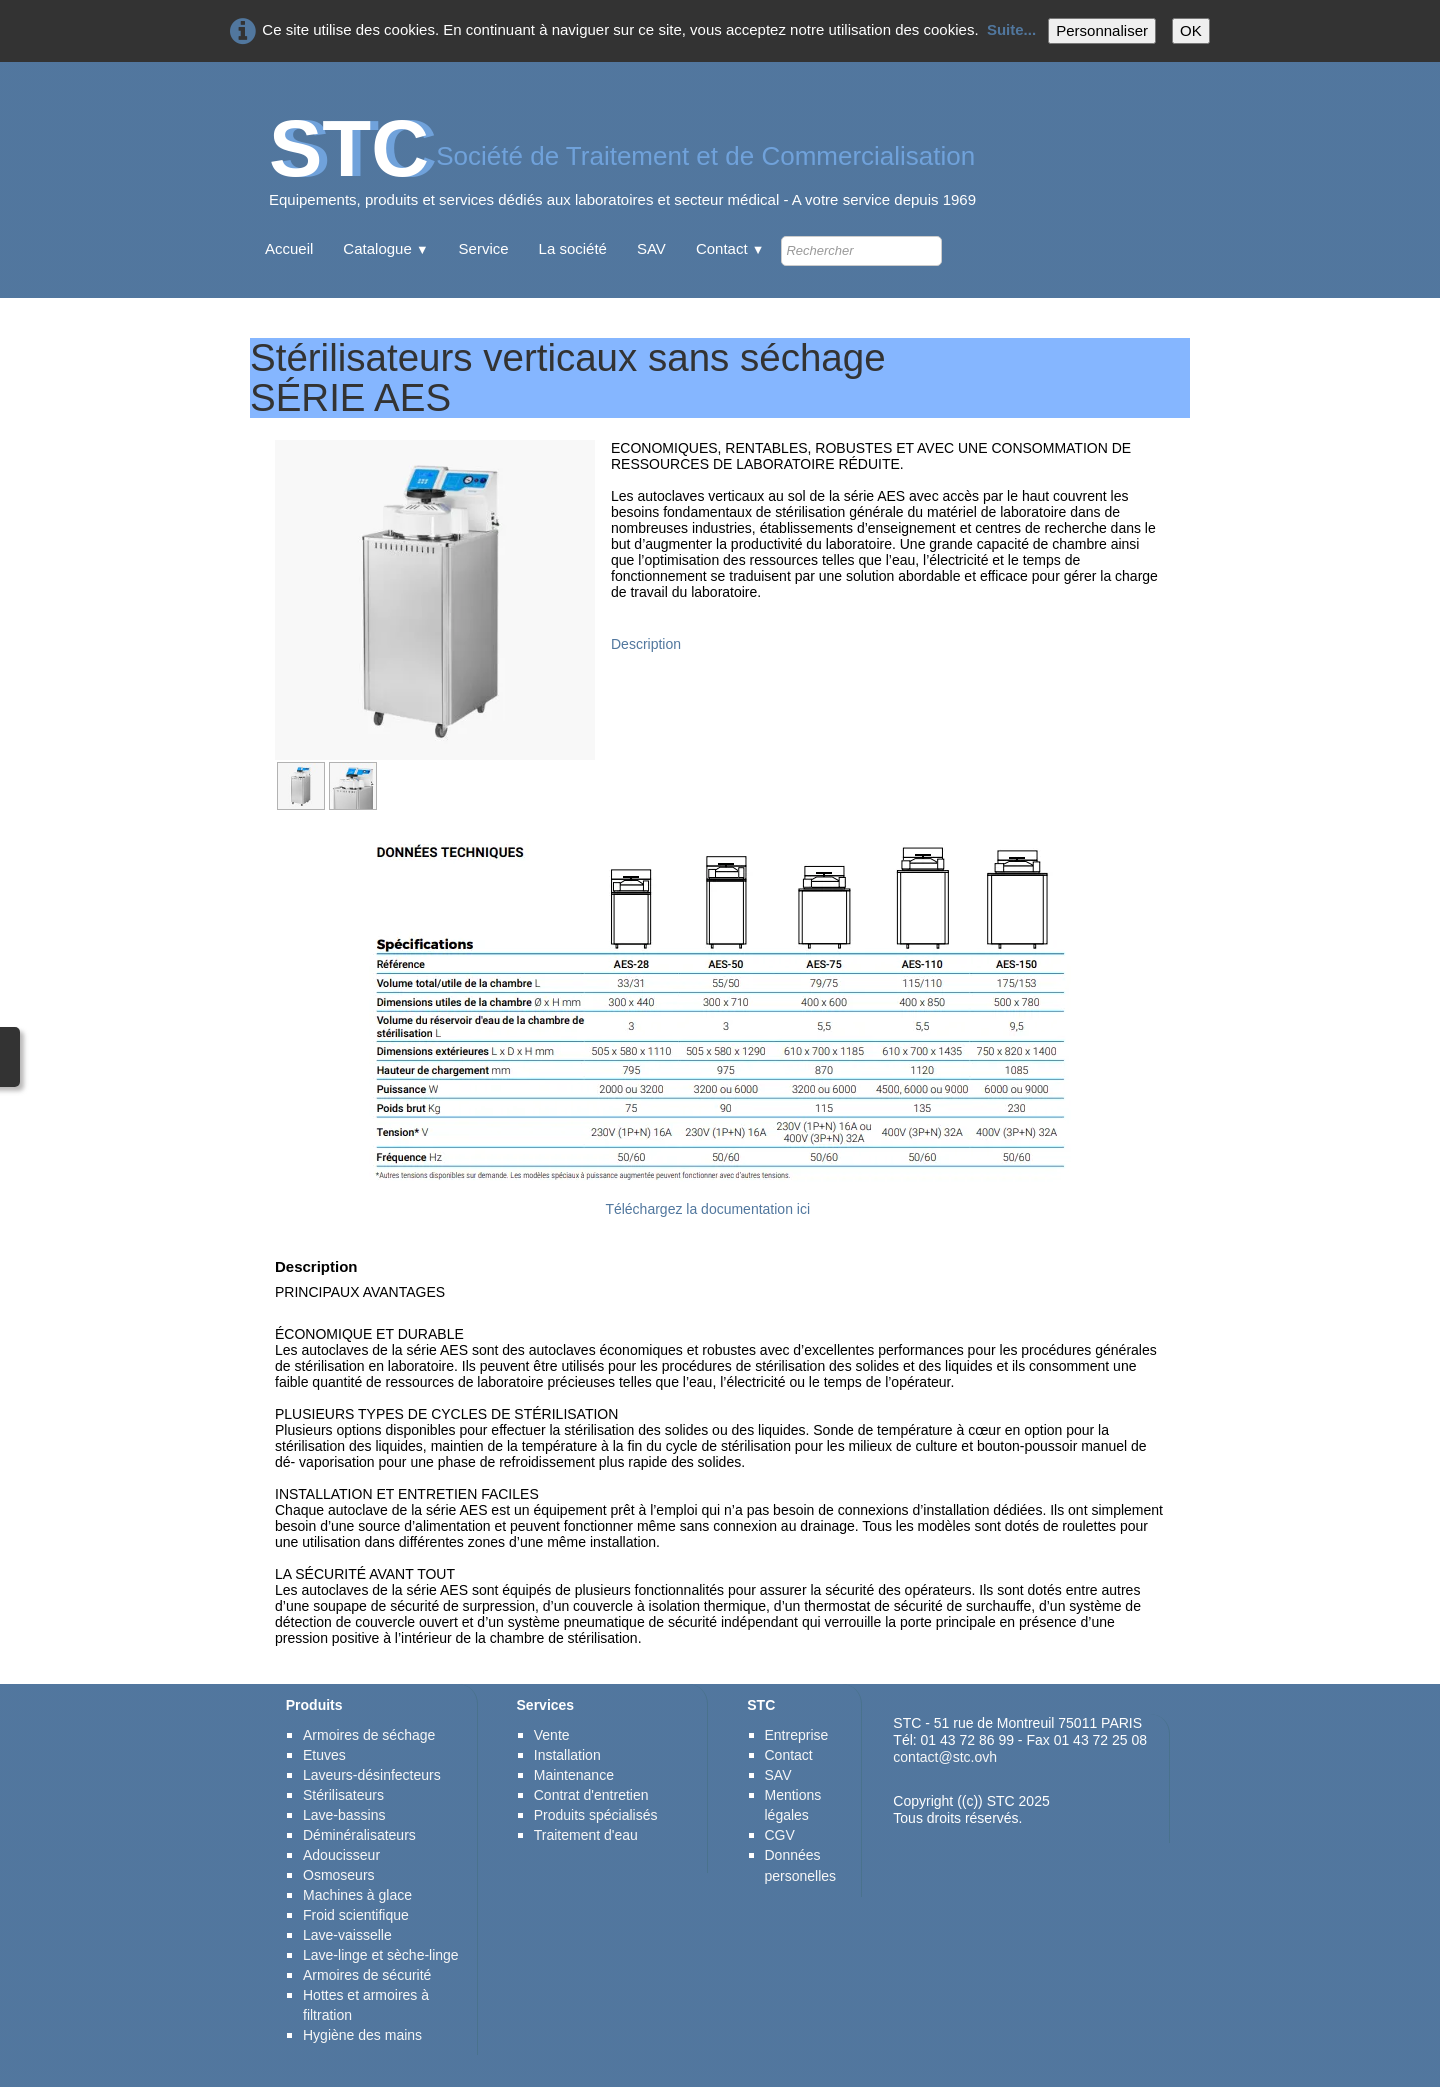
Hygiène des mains (362, 2035)
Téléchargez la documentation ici (707, 1209)
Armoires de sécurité (369, 1975)
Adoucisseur (341, 1855)
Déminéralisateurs (359, 1835)
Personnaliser (1102, 30)
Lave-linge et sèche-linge (381, 1955)
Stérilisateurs (343, 1795)
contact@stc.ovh (945, 1757)
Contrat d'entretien (591, 1795)
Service (484, 248)
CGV (780, 1835)
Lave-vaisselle (347, 1935)
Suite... (1011, 29)
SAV (651, 248)
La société (573, 248)
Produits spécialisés (596, 1815)
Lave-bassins (344, 1815)
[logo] (622, 169)
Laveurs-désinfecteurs (372, 1775)
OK (1191, 30)
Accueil (289, 248)
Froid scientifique (356, 1915)
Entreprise (797, 1735)
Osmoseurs (339, 1875)
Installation (567, 1755)
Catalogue (385, 248)
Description (646, 644)
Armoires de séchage (369, 1735)
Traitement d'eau (586, 1835)
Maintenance (574, 1775)
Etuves (324, 1755)
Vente (552, 1735)
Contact (730, 248)
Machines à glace (357, 1895)
